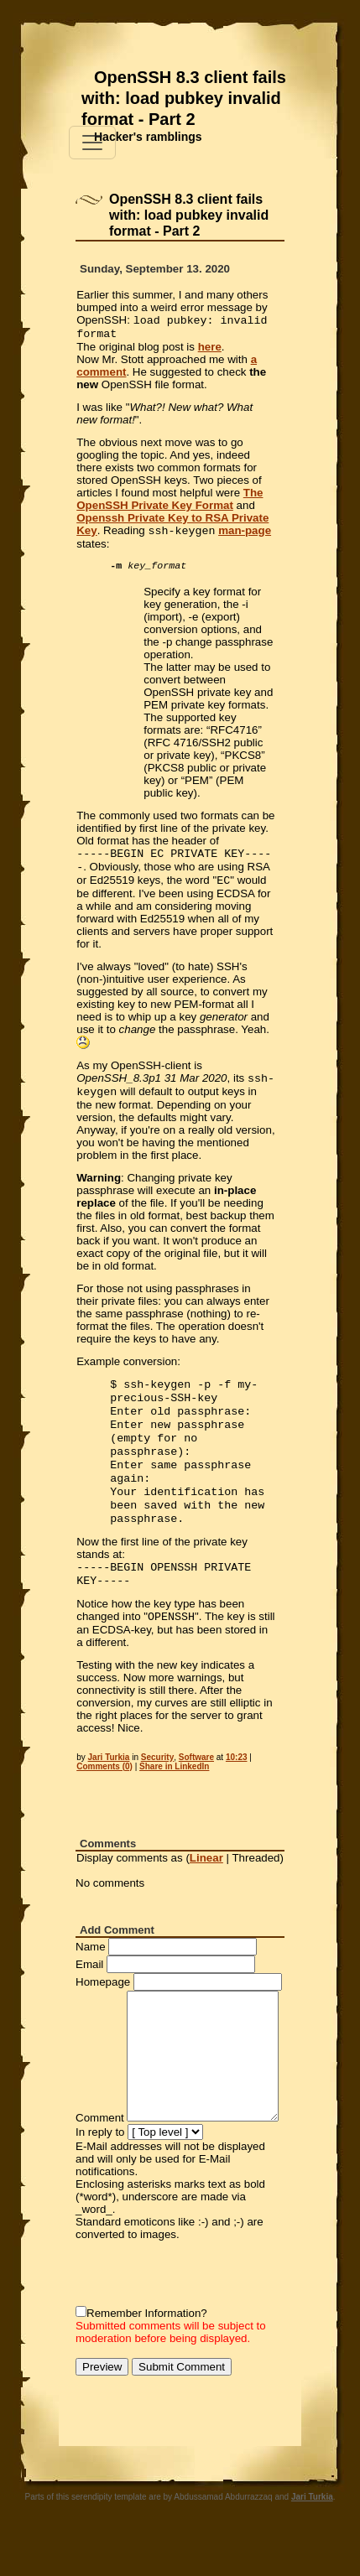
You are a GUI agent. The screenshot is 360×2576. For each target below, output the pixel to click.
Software (196, 1794)
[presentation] (203, 2310)
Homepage (103, 2018)
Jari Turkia (109, 1794)
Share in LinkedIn (174, 1803)
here (210, 350)
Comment (100, 2154)
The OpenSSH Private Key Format (169, 502)
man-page (244, 535)
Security (157, 1794)
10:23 (237, 1794)
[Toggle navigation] (92, 142)
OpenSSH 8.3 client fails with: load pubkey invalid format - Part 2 (183, 98)
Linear (206, 1894)
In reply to (100, 2169)
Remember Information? (146, 2350)
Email (89, 2001)
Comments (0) (104, 1803)
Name (91, 1983)
